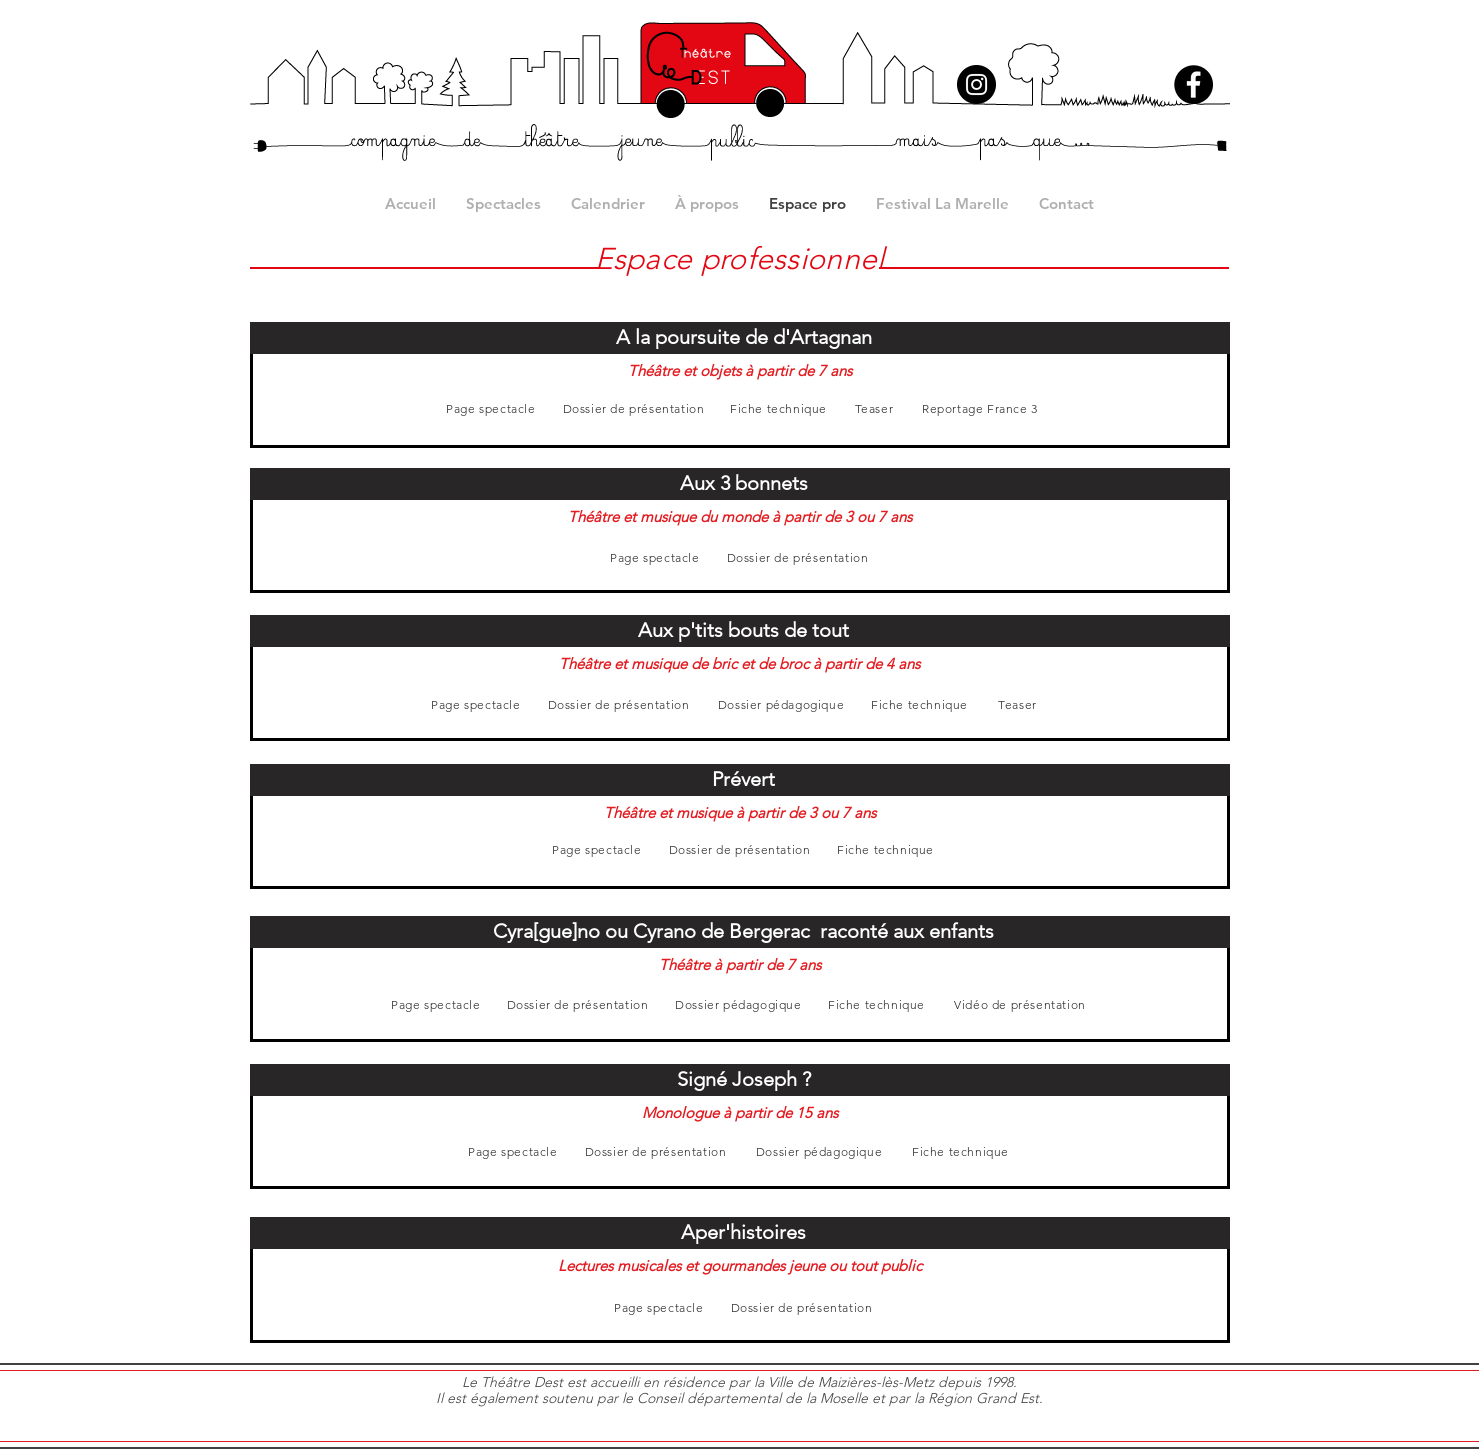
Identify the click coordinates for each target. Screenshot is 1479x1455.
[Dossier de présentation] (634, 408)
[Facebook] (1193, 84)
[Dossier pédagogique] (781, 704)
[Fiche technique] (779, 408)
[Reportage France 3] (980, 408)
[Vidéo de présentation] (1020, 1004)
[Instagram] (976, 84)
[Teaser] (874, 408)
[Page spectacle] (491, 408)
